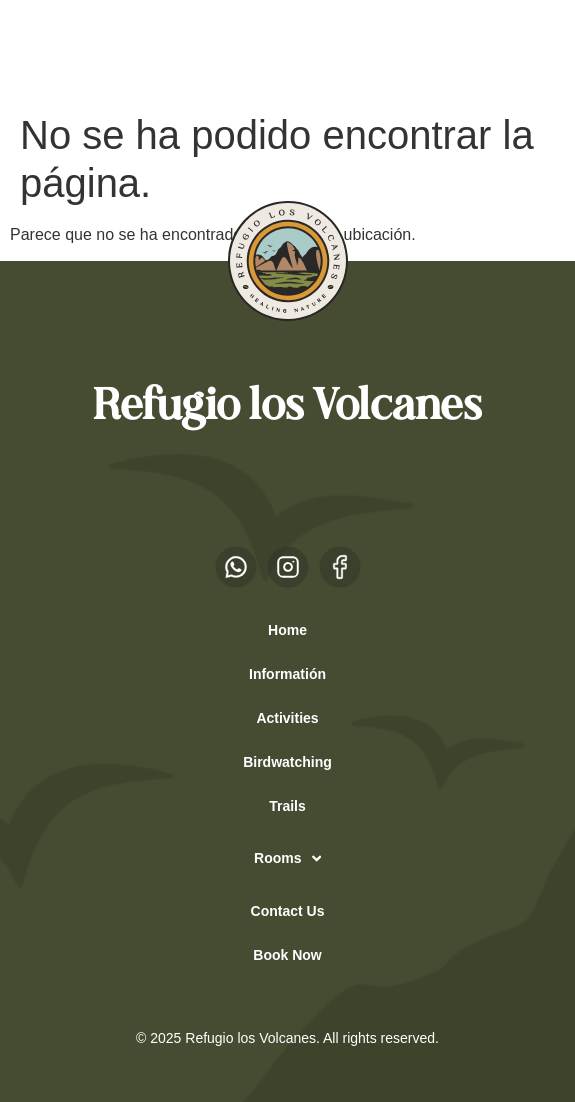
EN (89, 51)
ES (49, 51)
